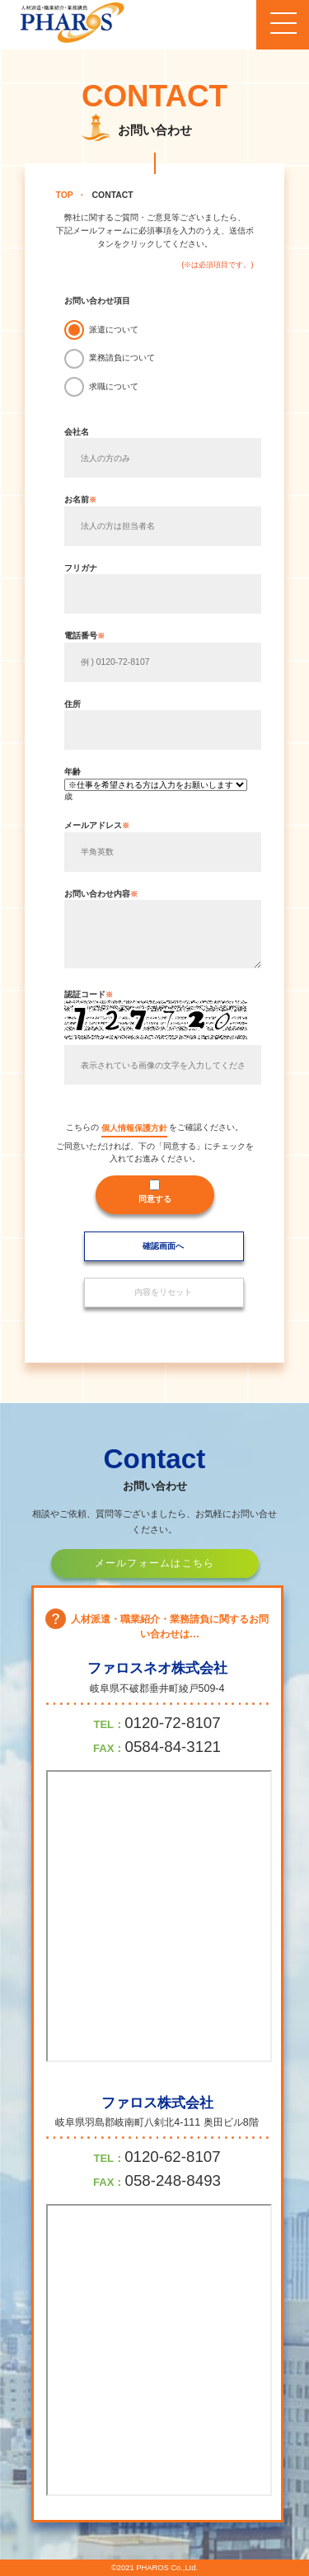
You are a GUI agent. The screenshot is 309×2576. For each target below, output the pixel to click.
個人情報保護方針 (134, 1128)
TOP (64, 195)
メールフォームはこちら (155, 1563)
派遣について (113, 329)
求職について (113, 386)
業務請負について (122, 357)
